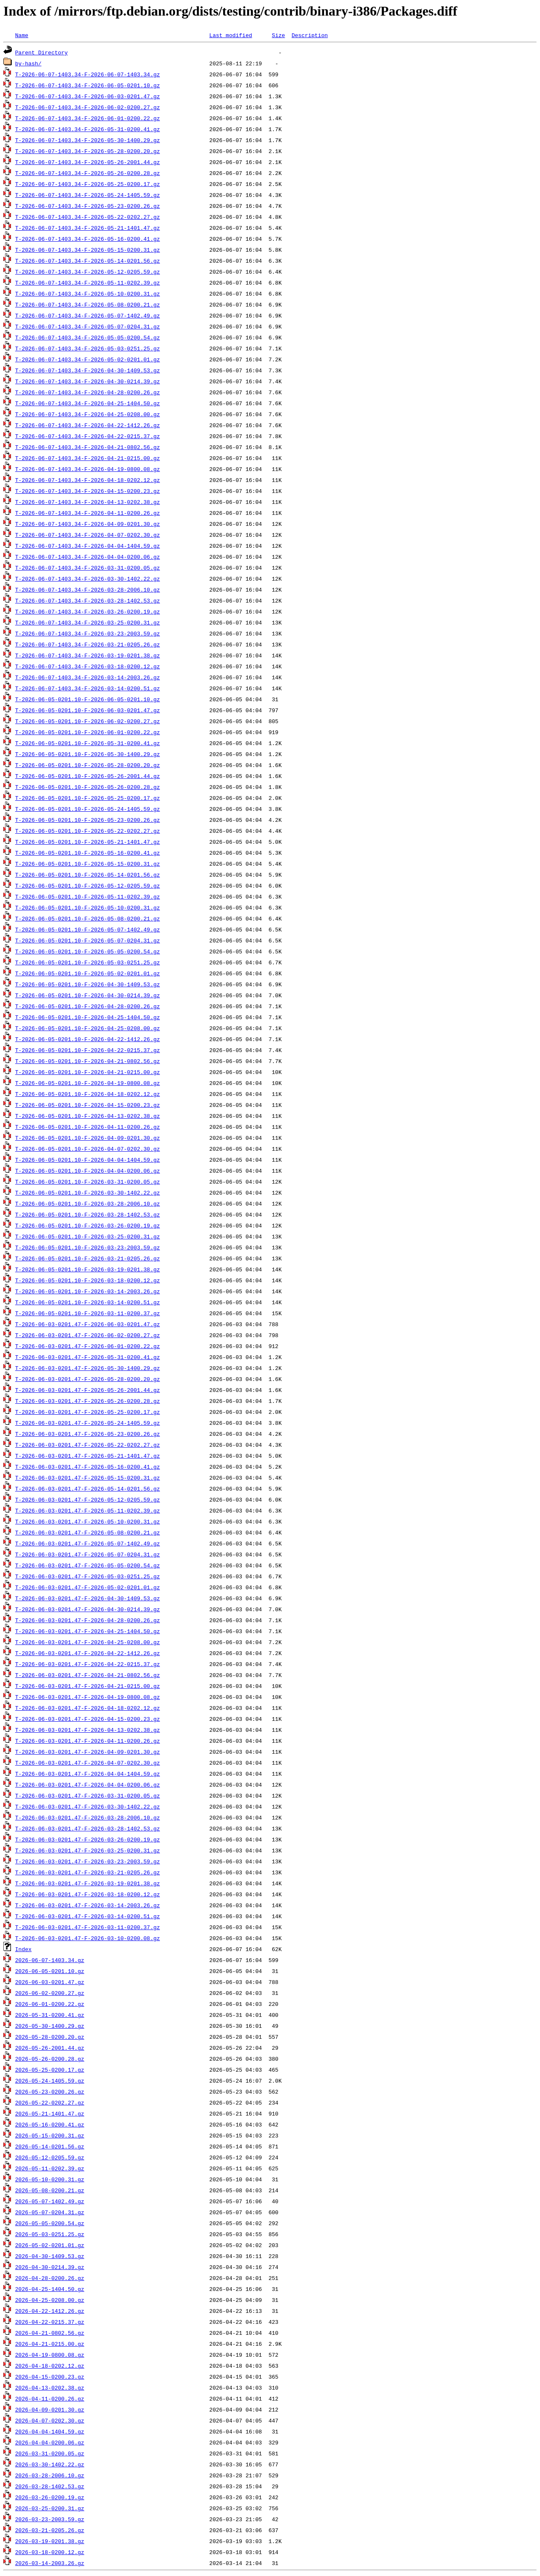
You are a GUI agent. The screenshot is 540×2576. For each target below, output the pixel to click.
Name (21, 35)
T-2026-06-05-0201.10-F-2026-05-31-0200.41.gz (87, 743)
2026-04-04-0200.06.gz (49, 2442)
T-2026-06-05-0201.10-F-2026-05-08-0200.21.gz (87, 918)
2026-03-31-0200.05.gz (49, 2453)
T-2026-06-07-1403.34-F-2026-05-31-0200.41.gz (87, 129)
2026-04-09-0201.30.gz (49, 2409)
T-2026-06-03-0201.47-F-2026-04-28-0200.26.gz (87, 1620)
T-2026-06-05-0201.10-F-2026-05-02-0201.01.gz (87, 973)
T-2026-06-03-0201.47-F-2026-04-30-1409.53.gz (87, 1598)
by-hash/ (28, 63)
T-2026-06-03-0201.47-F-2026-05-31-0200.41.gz (87, 1357)
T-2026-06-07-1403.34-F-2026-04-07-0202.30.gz (87, 534)
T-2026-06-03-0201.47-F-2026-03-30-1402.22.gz (87, 1806)
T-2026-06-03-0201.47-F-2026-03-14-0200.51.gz (87, 1916)
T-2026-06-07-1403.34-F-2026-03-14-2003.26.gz (87, 677)
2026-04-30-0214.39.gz (49, 2267)
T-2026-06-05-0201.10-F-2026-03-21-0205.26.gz (87, 1258)
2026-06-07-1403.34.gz (49, 1960)
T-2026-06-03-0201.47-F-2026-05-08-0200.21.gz (87, 1532)
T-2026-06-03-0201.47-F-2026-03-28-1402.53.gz (87, 1828)
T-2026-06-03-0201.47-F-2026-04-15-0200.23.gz (87, 1719)
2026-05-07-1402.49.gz (49, 2201)
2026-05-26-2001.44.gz (49, 2047)
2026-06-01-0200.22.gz (49, 2004)
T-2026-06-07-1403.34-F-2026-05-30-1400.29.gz (87, 140)
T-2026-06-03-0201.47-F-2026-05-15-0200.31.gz (87, 1477)
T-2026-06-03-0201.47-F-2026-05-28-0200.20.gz (87, 1379)
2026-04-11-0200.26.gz (49, 2398)
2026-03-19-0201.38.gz (49, 2541)
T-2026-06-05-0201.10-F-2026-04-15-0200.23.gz (87, 1105)
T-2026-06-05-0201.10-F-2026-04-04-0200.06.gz (87, 1170)
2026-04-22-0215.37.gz (49, 2322)
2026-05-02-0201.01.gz (49, 2245)
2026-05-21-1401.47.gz (49, 2113)
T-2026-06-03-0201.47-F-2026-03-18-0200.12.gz (87, 1894)
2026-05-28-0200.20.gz (49, 2036)
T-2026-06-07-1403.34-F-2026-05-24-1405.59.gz (87, 195)
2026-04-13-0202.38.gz (49, 2387)
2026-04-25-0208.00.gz (49, 2300)
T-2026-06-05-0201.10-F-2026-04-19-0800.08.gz (87, 1083)
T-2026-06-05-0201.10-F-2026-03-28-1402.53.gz (87, 1214)
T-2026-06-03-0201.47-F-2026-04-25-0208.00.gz (87, 1642)
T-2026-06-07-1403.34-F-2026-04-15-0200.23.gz (87, 491)
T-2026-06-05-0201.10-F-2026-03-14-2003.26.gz (87, 1291)
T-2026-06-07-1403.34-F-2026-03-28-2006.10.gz (87, 589)
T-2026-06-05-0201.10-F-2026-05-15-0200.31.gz (87, 863)
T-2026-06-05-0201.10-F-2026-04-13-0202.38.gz (87, 1116)
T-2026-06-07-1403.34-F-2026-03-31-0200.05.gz (87, 567)
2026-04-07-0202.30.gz (49, 2420)
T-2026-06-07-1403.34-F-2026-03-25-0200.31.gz (87, 622)
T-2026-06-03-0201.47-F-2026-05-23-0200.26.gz (87, 1433)
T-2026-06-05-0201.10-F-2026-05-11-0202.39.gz (87, 896)
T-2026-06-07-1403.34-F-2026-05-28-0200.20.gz (87, 151)
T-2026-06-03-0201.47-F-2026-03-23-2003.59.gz (87, 1861)
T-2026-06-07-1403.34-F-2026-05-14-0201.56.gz (87, 260)
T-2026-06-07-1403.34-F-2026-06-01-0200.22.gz (87, 118)
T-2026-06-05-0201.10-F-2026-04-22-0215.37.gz (87, 1050)
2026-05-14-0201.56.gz (49, 2146)
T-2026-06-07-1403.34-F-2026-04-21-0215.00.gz (87, 458)
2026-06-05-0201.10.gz (49, 1971)
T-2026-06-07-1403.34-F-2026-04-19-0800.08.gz (87, 469)
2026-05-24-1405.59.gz (49, 2080)
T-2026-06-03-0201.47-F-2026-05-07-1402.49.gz (87, 1543)
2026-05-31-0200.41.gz (49, 2015)
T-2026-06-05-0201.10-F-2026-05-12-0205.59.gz (87, 885)
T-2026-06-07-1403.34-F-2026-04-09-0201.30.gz (87, 524)
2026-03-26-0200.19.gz (49, 2497)
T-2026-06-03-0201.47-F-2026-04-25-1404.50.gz (87, 1631)
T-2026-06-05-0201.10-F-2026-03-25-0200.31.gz (87, 1236)
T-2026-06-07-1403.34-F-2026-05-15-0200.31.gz (87, 249)
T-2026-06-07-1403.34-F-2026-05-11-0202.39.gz (87, 282)
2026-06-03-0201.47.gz (49, 1982)
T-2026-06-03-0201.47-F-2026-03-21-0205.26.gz (87, 1872)
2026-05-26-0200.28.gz (49, 2058)
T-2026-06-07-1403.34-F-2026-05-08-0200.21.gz (87, 304)
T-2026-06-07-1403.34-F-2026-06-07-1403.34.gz (87, 74)
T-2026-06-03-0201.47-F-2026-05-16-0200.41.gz (87, 1466)
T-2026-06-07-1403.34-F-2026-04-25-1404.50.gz (87, 403)
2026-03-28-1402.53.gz (49, 2486)
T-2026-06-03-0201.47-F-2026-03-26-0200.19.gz (87, 1839)
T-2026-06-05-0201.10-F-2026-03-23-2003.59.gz (87, 1247)
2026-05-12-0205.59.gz (49, 2157)
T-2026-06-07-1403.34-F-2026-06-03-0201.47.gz (87, 96)
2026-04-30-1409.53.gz (49, 2256)
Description (310, 35)
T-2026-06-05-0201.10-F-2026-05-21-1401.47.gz (87, 841)
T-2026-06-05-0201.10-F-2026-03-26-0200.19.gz (87, 1225)
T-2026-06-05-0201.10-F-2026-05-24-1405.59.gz (87, 809)
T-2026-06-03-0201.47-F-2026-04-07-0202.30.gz (87, 1762)
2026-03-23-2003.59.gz (49, 2519)
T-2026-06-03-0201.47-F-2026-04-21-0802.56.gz (87, 1675)
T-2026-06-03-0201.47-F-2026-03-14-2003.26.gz (87, 1905)
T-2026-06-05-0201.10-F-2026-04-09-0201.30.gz (87, 1137)
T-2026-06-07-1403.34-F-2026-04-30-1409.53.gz (87, 370)
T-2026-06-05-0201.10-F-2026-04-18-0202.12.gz (87, 1094)
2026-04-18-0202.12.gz (49, 2365)
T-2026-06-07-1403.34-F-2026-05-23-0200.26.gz (87, 206)
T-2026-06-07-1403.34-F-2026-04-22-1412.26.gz (87, 425)
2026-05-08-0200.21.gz (49, 2190)
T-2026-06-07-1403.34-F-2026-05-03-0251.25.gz (87, 348)
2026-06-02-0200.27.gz (49, 1993)
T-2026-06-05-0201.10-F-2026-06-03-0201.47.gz (87, 710)
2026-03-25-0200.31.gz (49, 2508)
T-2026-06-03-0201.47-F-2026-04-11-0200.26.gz (87, 1740)
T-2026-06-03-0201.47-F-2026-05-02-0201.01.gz (87, 1587)
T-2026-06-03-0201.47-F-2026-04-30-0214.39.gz (87, 1609)
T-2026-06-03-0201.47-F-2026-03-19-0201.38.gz (87, 1883)
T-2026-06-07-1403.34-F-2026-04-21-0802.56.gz (87, 447)
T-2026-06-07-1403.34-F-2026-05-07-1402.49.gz (87, 315)
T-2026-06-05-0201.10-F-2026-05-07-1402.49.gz (87, 929)
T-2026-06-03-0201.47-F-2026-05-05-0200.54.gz (87, 1565)
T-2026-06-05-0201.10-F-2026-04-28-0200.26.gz (87, 1006)
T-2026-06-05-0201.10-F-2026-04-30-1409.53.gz (87, 984)
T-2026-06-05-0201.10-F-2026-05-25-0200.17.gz (87, 798)
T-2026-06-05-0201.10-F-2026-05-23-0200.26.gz (87, 820)
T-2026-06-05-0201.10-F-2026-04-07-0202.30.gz (87, 1148)
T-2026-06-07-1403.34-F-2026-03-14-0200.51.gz (87, 688)
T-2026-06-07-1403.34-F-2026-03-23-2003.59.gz (87, 633)
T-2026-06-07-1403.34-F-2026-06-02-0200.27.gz (87, 107)
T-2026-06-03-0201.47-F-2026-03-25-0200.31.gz (87, 1850)
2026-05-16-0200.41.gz (49, 2124)
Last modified (230, 35)
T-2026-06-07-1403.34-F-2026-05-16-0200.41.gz (87, 238)
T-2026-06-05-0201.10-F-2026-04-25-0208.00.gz (87, 1028)
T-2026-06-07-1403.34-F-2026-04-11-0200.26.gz (87, 513)
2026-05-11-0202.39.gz (49, 2168)
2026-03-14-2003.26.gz (49, 2563)
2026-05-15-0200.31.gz (49, 2135)
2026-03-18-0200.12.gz (49, 2552)
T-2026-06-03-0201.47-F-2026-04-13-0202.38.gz (87, 1729)
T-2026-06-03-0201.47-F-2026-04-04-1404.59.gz (87, 1773)
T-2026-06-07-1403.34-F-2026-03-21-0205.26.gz (87, 644)
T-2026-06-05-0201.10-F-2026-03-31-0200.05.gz (87, 1181)
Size (278, 35)
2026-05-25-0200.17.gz (49, 2069)
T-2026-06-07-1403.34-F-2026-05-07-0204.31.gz (87, 326)
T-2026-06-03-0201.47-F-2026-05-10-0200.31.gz (87, 1521)
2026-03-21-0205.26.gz (49, 2530)
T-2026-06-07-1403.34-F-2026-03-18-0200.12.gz (87, 666)
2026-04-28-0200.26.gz (49, 2278)
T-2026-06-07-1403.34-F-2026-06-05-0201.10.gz (87, 85)
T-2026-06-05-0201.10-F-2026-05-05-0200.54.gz (87, 951)
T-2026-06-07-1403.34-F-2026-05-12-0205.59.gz (87, 271)
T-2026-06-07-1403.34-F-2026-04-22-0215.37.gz (87, 436)
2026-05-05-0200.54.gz (49, 2223)
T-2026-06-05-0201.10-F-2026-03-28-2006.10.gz (87, 1203)
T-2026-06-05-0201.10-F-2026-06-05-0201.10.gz (87, 699)
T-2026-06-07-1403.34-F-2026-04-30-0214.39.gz (87, 381)
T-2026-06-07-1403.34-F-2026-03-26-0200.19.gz (87, 611)
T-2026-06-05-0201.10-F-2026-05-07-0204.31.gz (87, 940)
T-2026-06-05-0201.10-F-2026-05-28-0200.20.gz (87, 765)
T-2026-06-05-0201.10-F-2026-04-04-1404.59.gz (87, 1159)
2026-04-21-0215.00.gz (49, 2343)
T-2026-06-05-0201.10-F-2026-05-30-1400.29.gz (87, 754)
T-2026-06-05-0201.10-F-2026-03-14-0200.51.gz (87, 1302)
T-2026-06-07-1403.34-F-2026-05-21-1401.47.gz (87, 227)
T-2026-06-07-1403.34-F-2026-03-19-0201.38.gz (87, 655)
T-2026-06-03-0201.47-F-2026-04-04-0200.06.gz (87, 1784)
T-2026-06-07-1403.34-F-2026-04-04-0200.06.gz (87, 556)
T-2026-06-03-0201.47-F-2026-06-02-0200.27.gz (87, 1335)
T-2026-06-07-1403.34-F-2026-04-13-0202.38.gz (87, 502)
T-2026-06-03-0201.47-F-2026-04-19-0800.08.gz (87, 1697)
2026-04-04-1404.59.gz (49, 2431)
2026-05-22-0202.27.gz (49, 2102)
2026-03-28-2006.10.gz (49, 2475)
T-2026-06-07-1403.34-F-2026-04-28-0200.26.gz (87, 392)
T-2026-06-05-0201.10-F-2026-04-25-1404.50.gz (87, 1017)
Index (23, 1949)
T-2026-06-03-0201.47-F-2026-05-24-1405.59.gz (87, 1423)
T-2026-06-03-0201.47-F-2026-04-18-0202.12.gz (87, 1708)
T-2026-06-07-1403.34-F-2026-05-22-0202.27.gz (87, 217)
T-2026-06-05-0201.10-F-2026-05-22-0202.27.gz (87, 830)
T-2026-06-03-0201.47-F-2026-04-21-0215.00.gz (87, 1686)
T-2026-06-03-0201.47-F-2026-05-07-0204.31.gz (87, 1554)
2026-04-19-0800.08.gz (49, 2354)
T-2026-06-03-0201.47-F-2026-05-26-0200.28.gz (87, 1401)
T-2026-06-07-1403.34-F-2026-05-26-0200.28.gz (87, 173)
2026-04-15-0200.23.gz (49, 2376)
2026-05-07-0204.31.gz (49, 2212)
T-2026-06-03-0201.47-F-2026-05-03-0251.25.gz (87, 1576)
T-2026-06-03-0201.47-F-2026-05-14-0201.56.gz (87, 1488)
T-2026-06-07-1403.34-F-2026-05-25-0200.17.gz (87, 184)
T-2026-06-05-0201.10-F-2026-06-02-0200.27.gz (87, 721)
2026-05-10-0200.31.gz (49, 2179)
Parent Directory (41, 52)
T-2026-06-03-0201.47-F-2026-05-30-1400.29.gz (87, 1368)
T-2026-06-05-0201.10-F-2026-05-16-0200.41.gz (87, 852)
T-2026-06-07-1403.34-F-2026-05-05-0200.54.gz (87, 337)
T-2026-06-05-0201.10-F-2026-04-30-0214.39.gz (87, 995)
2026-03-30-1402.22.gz (49, 2464)
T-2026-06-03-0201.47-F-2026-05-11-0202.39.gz (87, 1510)
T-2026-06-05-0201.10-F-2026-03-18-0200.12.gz (87, 1280)
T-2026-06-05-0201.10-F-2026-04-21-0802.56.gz (87, 1061)
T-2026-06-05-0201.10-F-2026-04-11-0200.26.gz (87, 1127)
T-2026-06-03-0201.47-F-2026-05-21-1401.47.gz (87, 1455)
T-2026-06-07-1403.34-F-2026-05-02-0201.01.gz (87, 359)
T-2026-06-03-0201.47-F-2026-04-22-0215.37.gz (87, 1664)
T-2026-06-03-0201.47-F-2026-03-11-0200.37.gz (87, 1927)
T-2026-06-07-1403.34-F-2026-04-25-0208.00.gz (87, 414)
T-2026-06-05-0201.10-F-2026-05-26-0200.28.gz (87, 787)
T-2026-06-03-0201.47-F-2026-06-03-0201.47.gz (87, 1324)
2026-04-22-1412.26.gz (49, 2311)
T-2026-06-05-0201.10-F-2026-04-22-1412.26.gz (87, 1039)
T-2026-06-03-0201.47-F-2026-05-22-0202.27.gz (87, 1444)
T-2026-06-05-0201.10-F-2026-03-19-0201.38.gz (87, 1269)
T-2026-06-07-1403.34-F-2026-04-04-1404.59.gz (87, 545)
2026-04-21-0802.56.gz (49, 2332)
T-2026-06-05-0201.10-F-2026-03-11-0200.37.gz (87, 1313)
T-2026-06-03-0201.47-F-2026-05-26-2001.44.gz (87, 1390)
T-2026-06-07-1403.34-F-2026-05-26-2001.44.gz (87, 162)
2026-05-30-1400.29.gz (49, 2026)
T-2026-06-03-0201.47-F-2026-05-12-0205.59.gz (87, 1499)
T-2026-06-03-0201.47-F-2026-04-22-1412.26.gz (87, 1653)
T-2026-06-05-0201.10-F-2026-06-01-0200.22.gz (87, 732)
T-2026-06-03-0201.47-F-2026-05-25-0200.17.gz (87, 1412)
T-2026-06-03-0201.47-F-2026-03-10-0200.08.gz (87, 1938)
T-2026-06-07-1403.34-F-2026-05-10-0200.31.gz (87, 293)
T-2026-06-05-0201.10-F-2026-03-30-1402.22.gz (87, 1192)
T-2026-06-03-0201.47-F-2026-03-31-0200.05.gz (87, 1795)
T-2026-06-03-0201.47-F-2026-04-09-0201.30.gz (87, 1751)
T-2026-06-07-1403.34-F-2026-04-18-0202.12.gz (87, 480)
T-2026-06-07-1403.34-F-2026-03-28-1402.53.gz (87, 600)
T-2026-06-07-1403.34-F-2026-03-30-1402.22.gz (87, 578)
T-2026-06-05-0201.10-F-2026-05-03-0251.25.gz (87, 962)
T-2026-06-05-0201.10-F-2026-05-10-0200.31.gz (87, 907)
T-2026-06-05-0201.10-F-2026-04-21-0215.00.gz (87, 1072)
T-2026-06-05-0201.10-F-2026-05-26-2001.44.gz (87, 776)
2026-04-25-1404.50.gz (49, 2289)
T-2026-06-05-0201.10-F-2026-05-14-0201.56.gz (87, 874)
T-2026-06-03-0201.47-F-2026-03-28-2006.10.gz (87, 1817)
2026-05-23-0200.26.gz (49, 2091)
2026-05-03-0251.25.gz (49, 2234)
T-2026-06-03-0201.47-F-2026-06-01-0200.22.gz (87, 1346)
